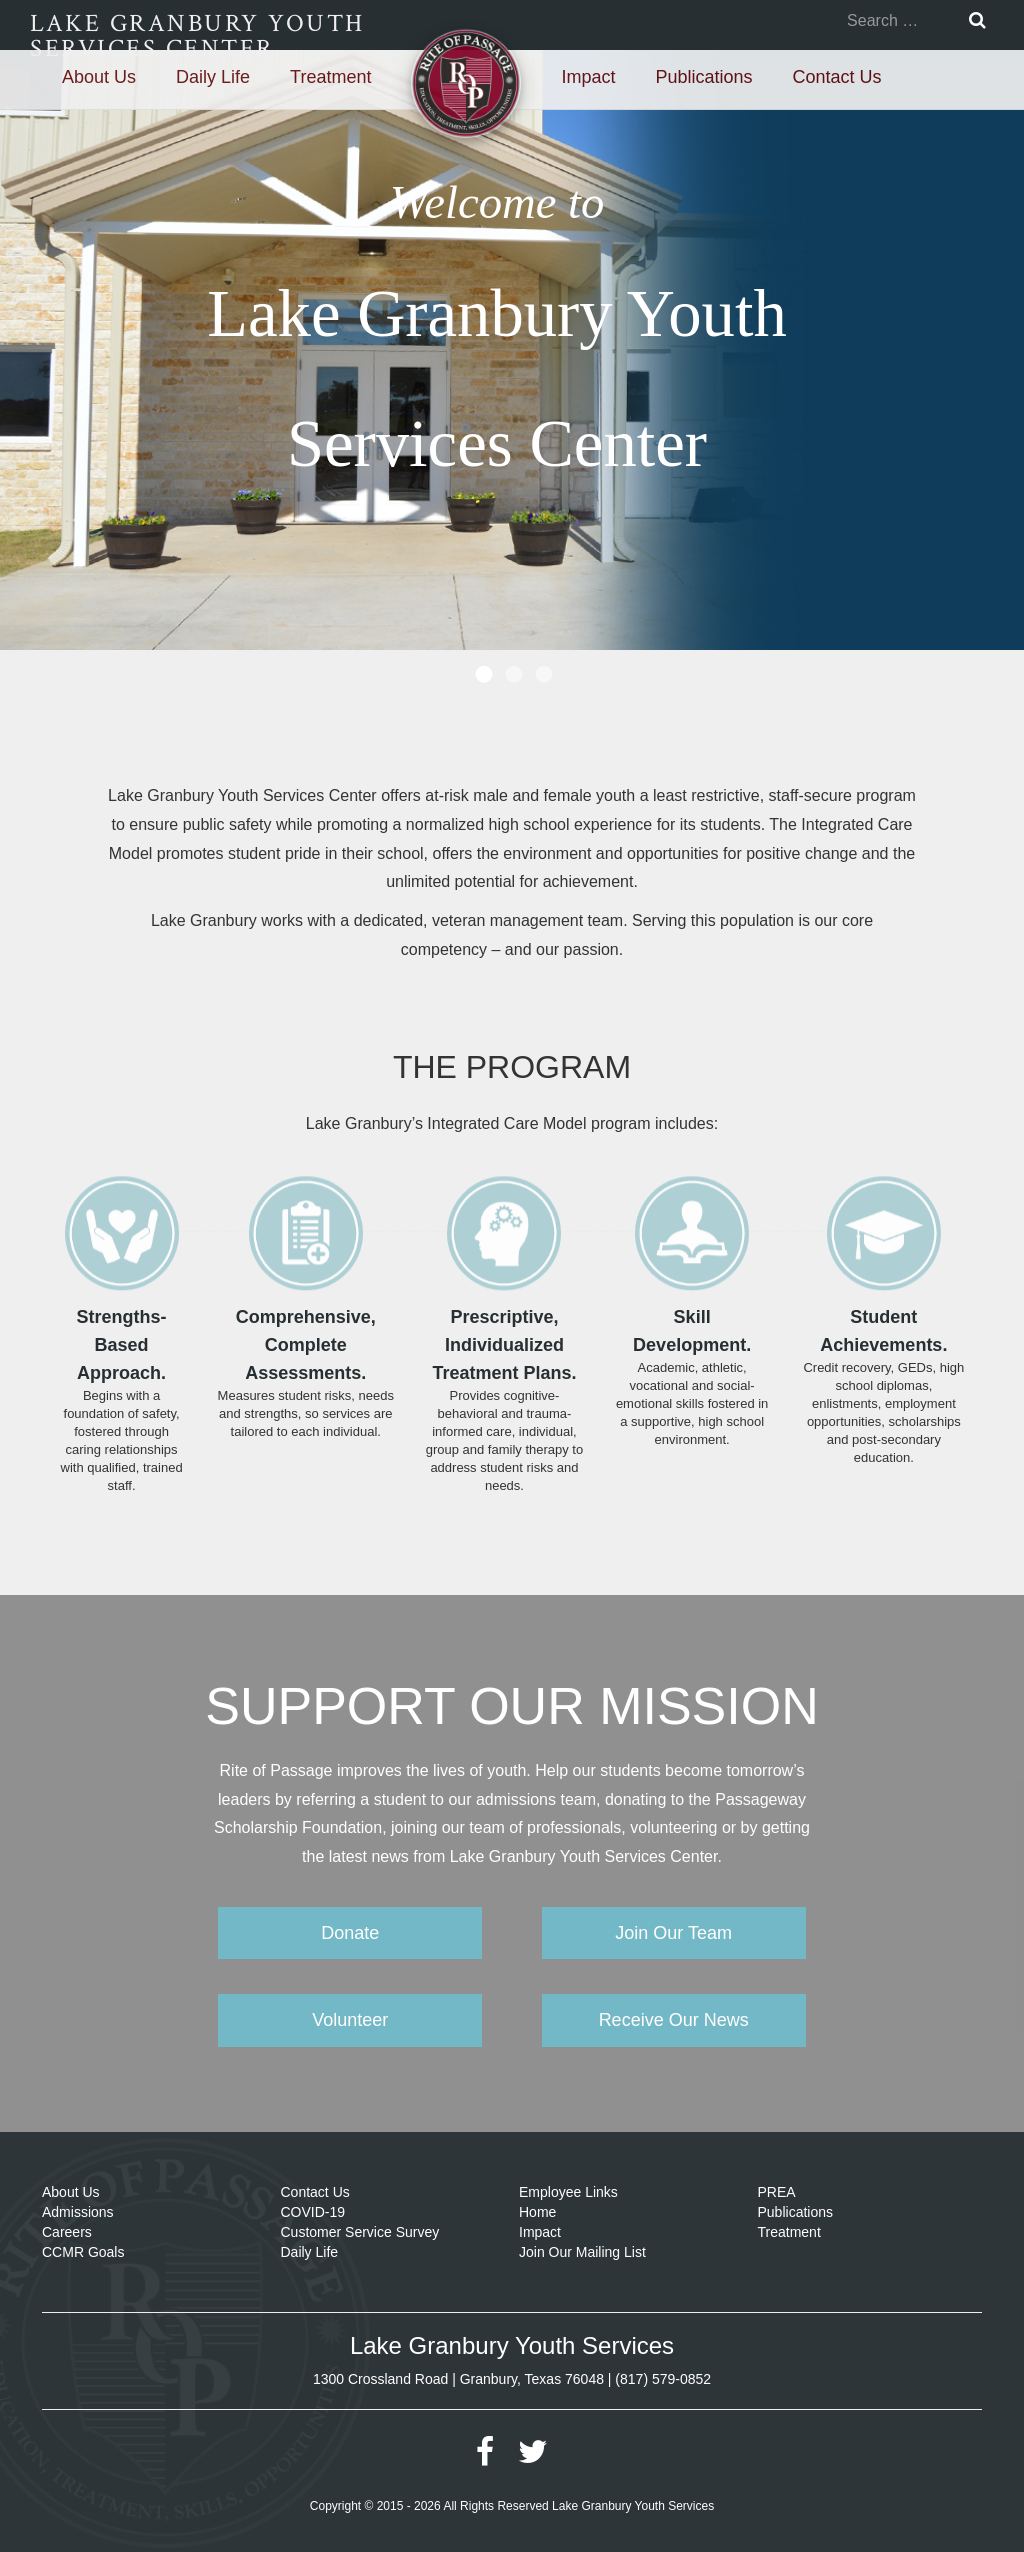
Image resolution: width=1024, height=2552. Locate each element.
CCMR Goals (83, 2252)
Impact (588, 77)
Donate (350, 1933)
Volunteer (350, 2020)
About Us (99, 77)
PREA (777, 2192)
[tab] (482, 670)
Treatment (330, 77)
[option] (512, 350)
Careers (67, 2232)
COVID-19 (313, 2212)
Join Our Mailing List (582, 2252)
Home (537, 2212)
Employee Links (568, 2192)
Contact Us (837, 77)
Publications (703, 77)
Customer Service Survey (360, 2232)
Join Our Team (673, 1933)
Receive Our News (674, 2020)
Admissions (78, 2212)
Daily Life (213, 77)
